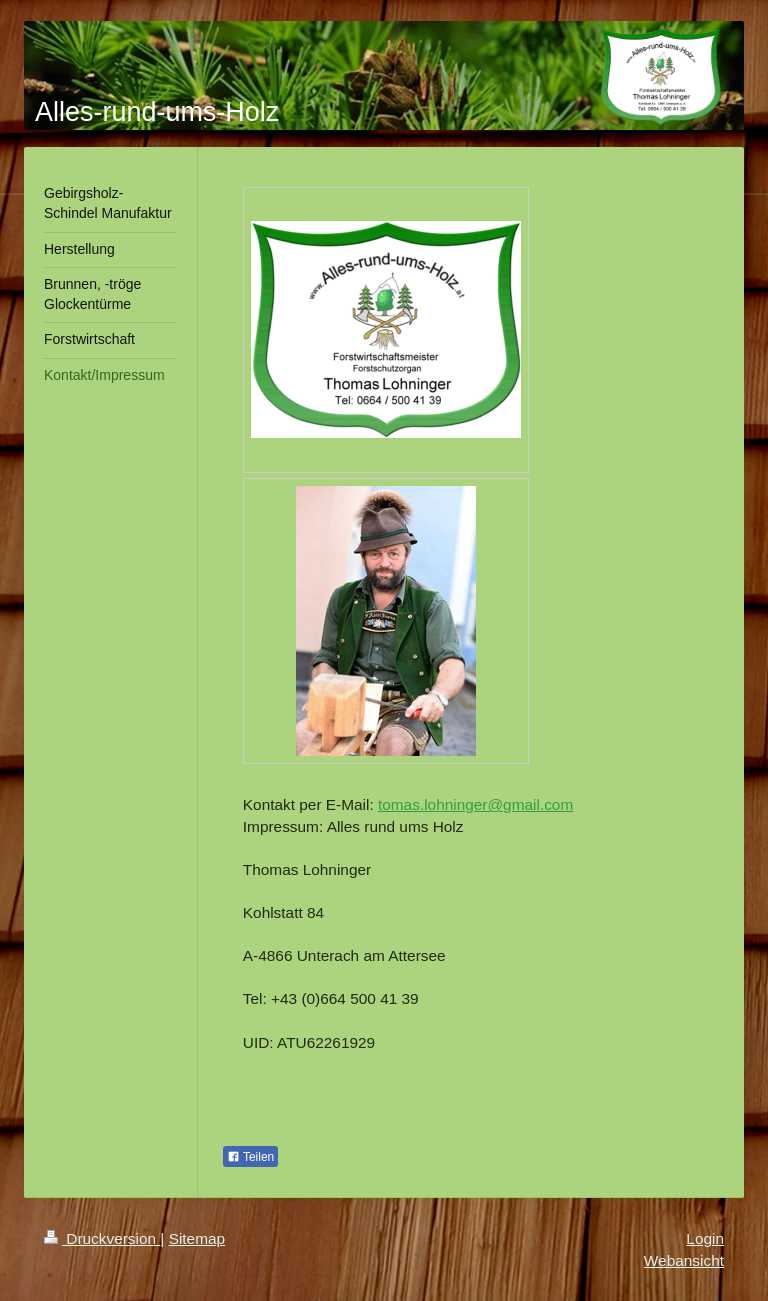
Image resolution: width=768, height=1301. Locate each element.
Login (705, 1238)
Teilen (250, 1157)
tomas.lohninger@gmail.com (475, 804)
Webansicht (684, 1260)
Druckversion (102, 1238)
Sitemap (197, 1238)
